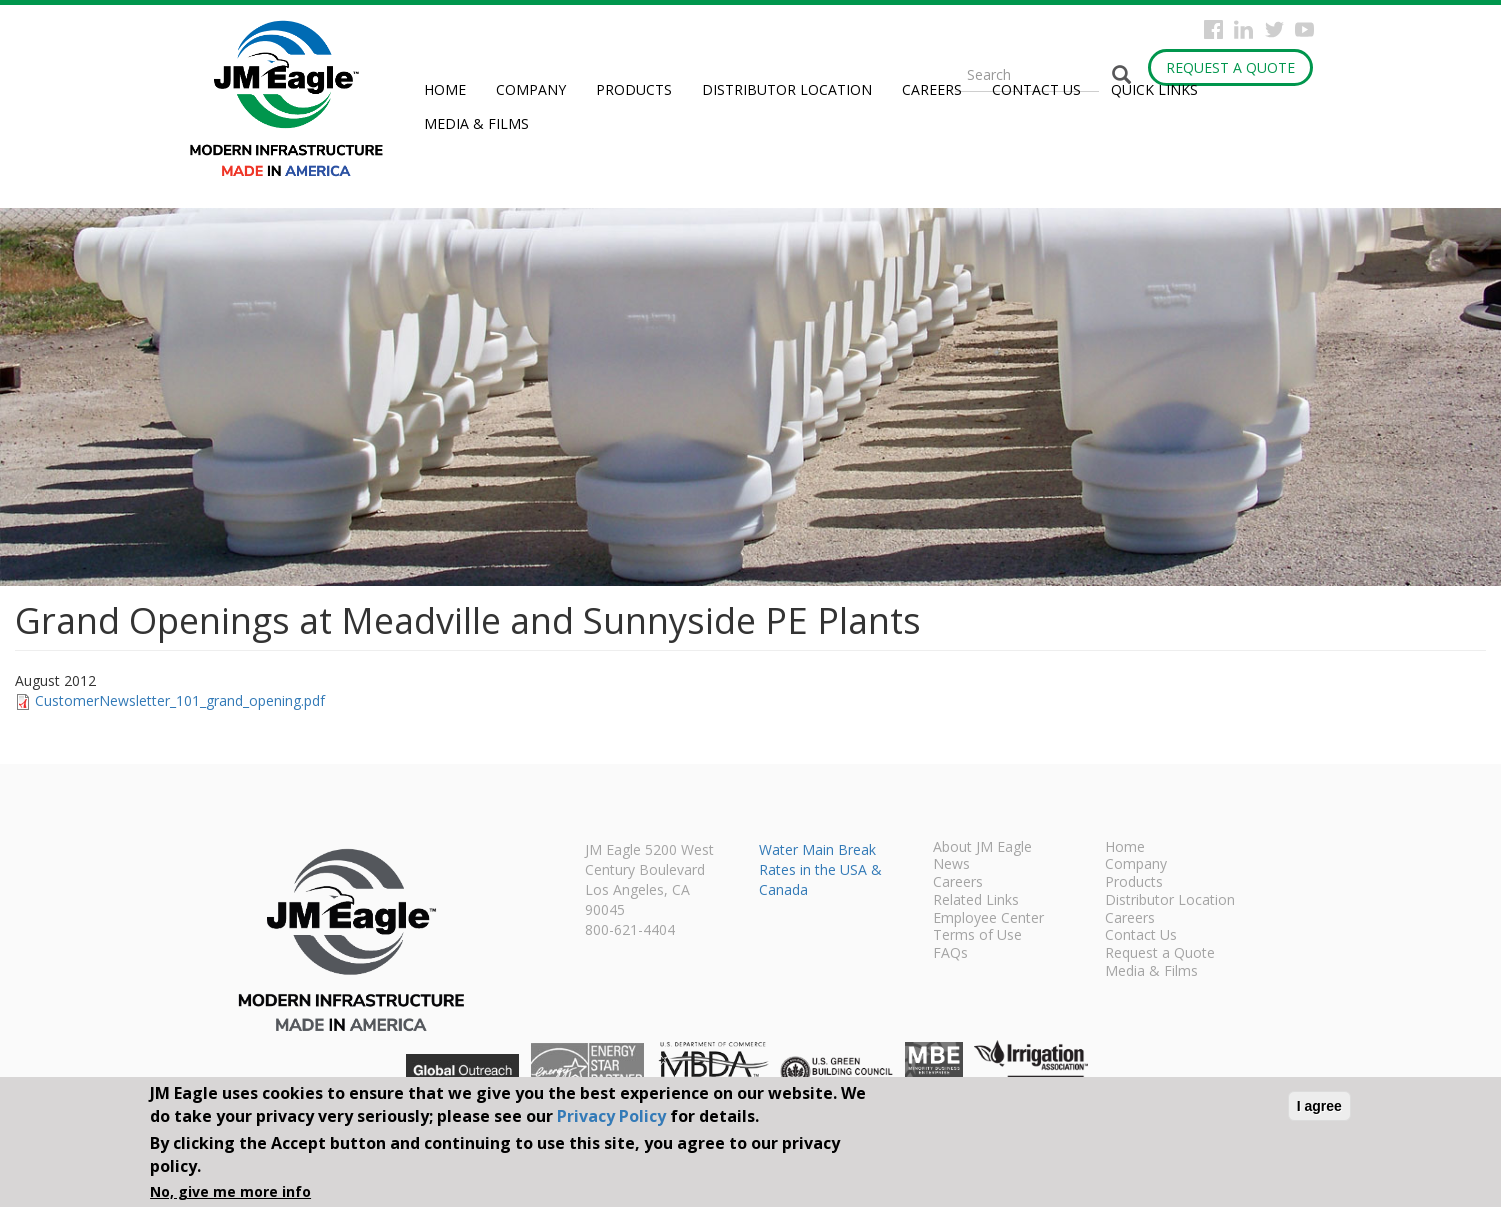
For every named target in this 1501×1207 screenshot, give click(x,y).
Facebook (1213, 29)
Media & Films (476, 123)
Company (531, 89)
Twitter (1274, 29)
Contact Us (1036, 89)
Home (445, 89)
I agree (1319, 1106)
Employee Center (988, 919)
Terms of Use (977, 936)
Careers (932, 89)
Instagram (1243, 29)
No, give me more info (230, 1191)
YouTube (1304, 29)
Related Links (976, 901)
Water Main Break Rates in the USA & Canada (820, 869)
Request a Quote (1230, 67)
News (951, 865)
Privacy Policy (611, 1116)
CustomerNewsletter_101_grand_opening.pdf (180, 700)
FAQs (950, 954)
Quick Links (1154, 89)
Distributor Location (787, 89)
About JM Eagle (982, 848)
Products (634, 89)
